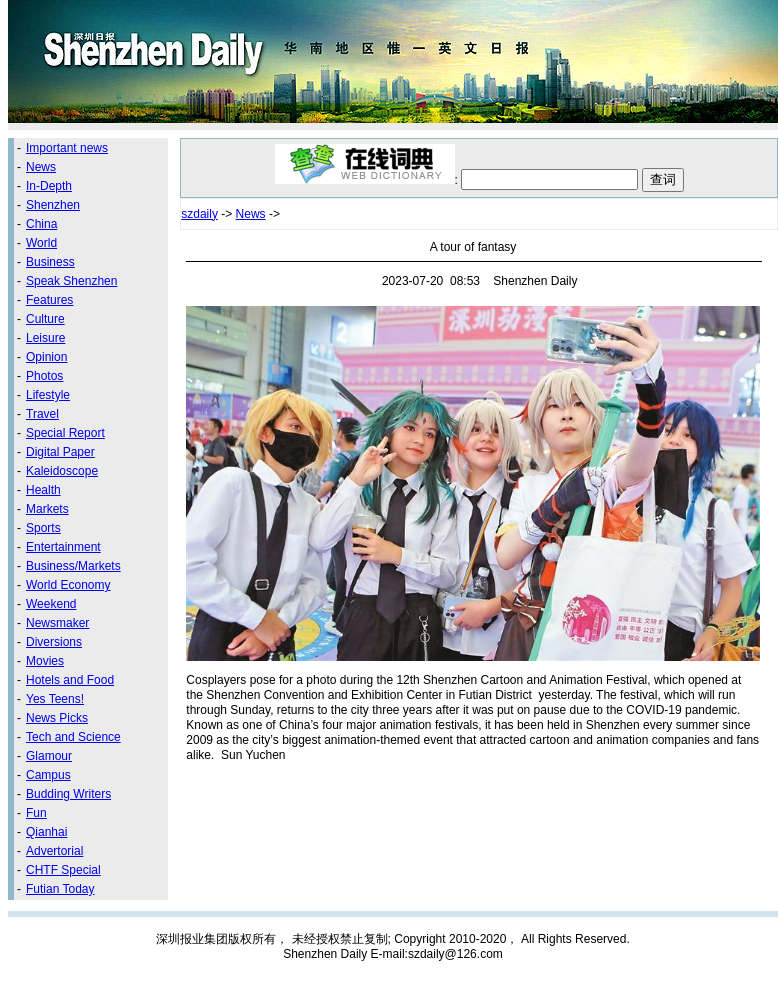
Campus (48, 775)
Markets (47, 509)
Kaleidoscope (62, 471)
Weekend (51, 604)
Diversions (54, 642)
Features (49, 300)
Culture (45, 319)
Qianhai (46, 832)
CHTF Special (63, 870)
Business (50, 262)
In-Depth (49, 186)
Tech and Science (73, 737)
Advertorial (54, 851)
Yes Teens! (55, 699)
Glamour (49, 756)
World (41, 243)
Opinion (46, 357)
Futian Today (60, 889)
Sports (43, 528)
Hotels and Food (70, 680)
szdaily (199, 214)
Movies (45, 661)
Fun (36, 813)
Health (43, 490)
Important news (67, 148)
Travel (42, 414)
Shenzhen (53, 205)
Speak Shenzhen (71, 281)
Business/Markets (73, 566)
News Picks (57, 718)
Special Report (65, 433)
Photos (44, 376)
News (41, 167)
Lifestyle (48, 395)
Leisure (45, 338)
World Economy (68, 585)
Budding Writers (68, 794)
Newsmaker (57, 623)
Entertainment (63, 547)
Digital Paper (60, 452)
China (41, 224)
